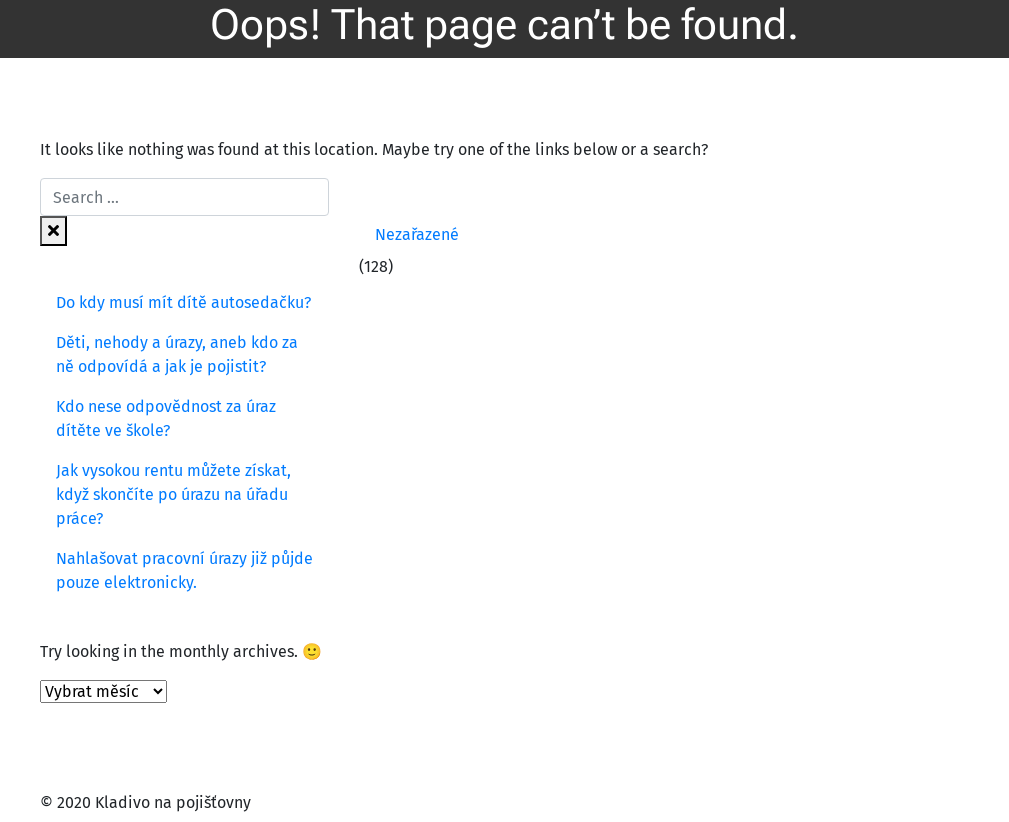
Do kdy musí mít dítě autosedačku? (183, 302)
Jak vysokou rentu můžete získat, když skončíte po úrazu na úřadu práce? (173, 494)
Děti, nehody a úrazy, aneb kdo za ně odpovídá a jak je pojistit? (177, 354)
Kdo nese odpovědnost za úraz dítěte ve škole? (166, 418)
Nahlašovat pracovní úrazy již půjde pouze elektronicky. (184, 570)
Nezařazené (417, 234)
